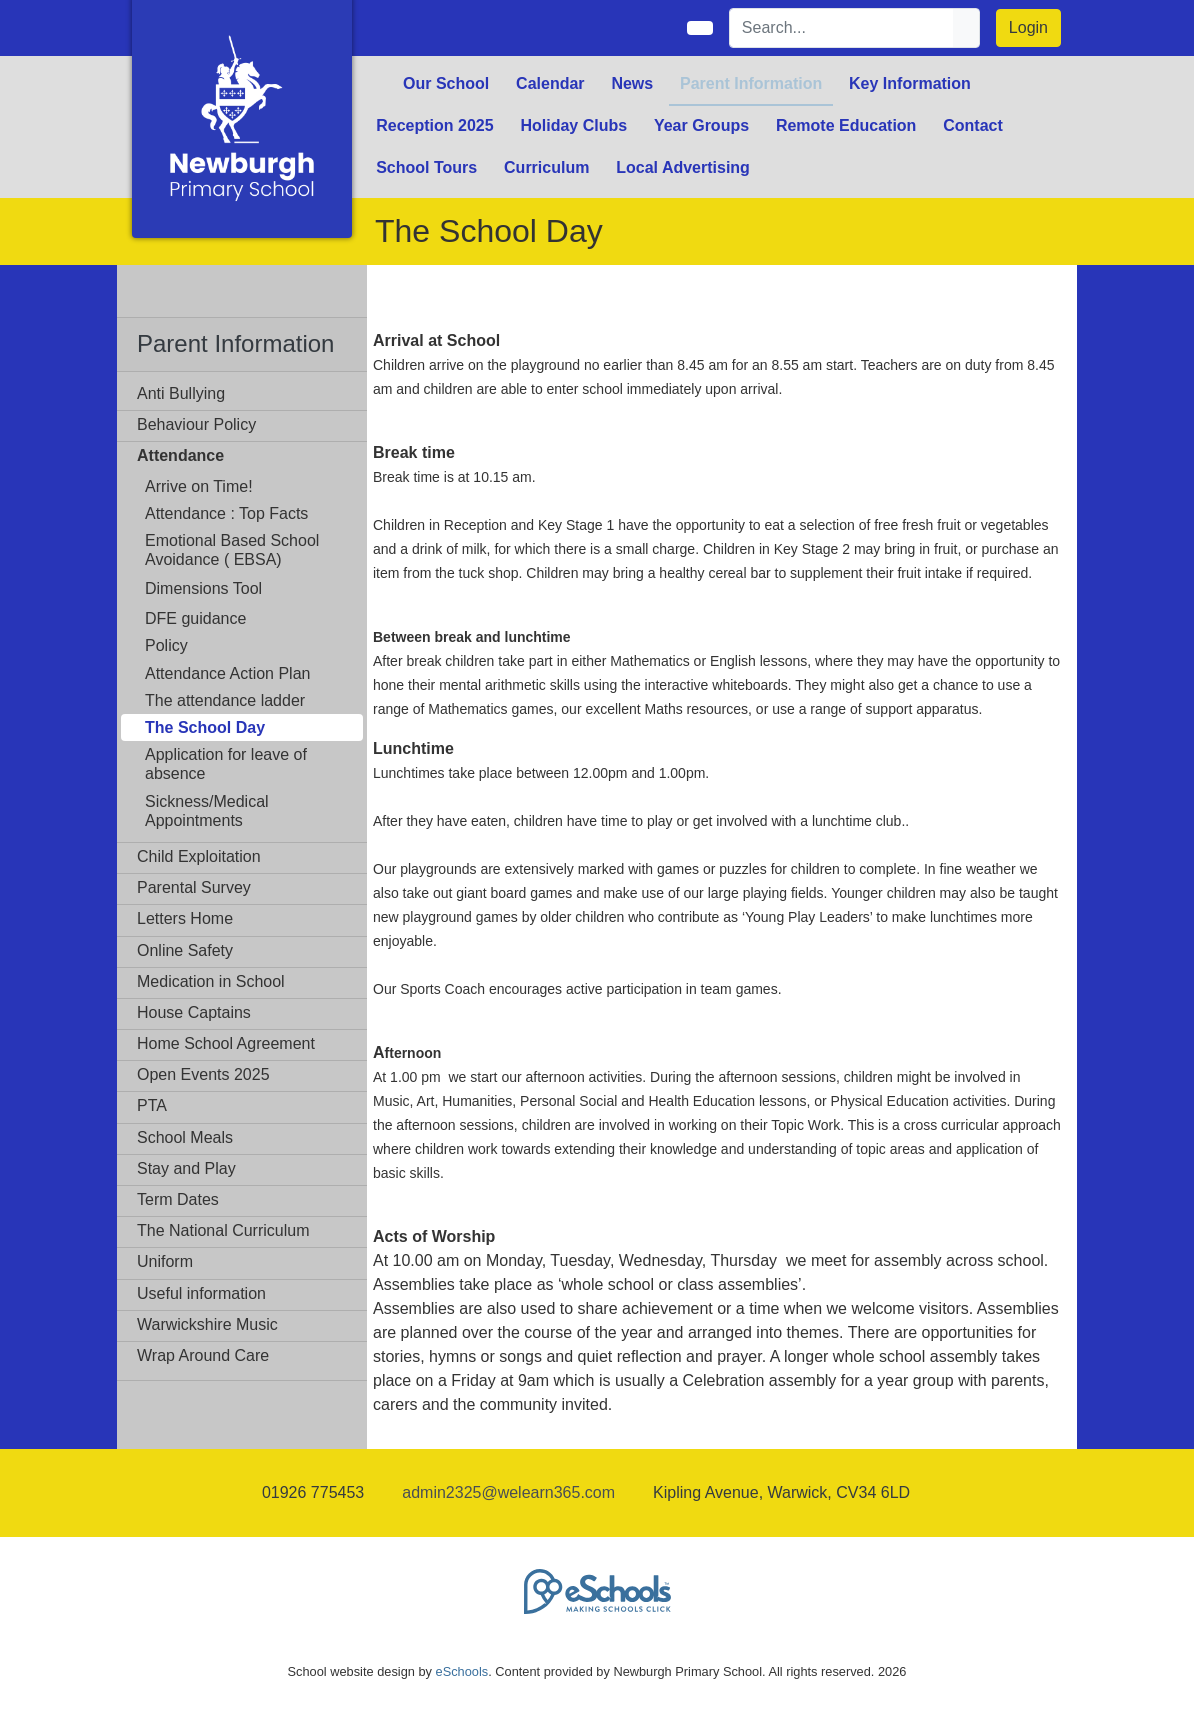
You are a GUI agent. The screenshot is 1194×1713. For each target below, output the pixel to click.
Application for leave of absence (226, 764)
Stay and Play (186, 1168)
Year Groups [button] (701, 125)
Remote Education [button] (846, 125)
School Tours (426, 167)
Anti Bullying (181, 393)
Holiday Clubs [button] (573, 125)
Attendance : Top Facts (226, 513)
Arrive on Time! (199, 486)
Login (1028, 27)
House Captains (194, 1012)
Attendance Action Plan (227, 673)
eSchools (462, 1671)
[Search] (842, 28)
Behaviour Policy (196, 424)
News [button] (632, 83)
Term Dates (178, 1199)
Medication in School (211, 981)
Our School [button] (446, 83)
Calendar (550, 83)
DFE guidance (195, 618)
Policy (166, 645)
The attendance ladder (225, 700)
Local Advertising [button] (683, 167)
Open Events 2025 (203, 1074)
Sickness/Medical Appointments (207, 811)
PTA (152, 1105)
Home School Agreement (226, 1043)
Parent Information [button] (751, 83)
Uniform (165, 1261)
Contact (973, 125)
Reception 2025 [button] (434, 125)
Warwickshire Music (207, 1324)
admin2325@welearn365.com (508, 1492)
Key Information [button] (910, 83)
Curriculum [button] (546, 167)
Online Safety (185, 950)
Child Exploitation (199, 856)
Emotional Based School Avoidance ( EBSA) (232, 550)
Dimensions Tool (203, 588)
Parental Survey (194, 887)
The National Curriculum (223, 1230)
